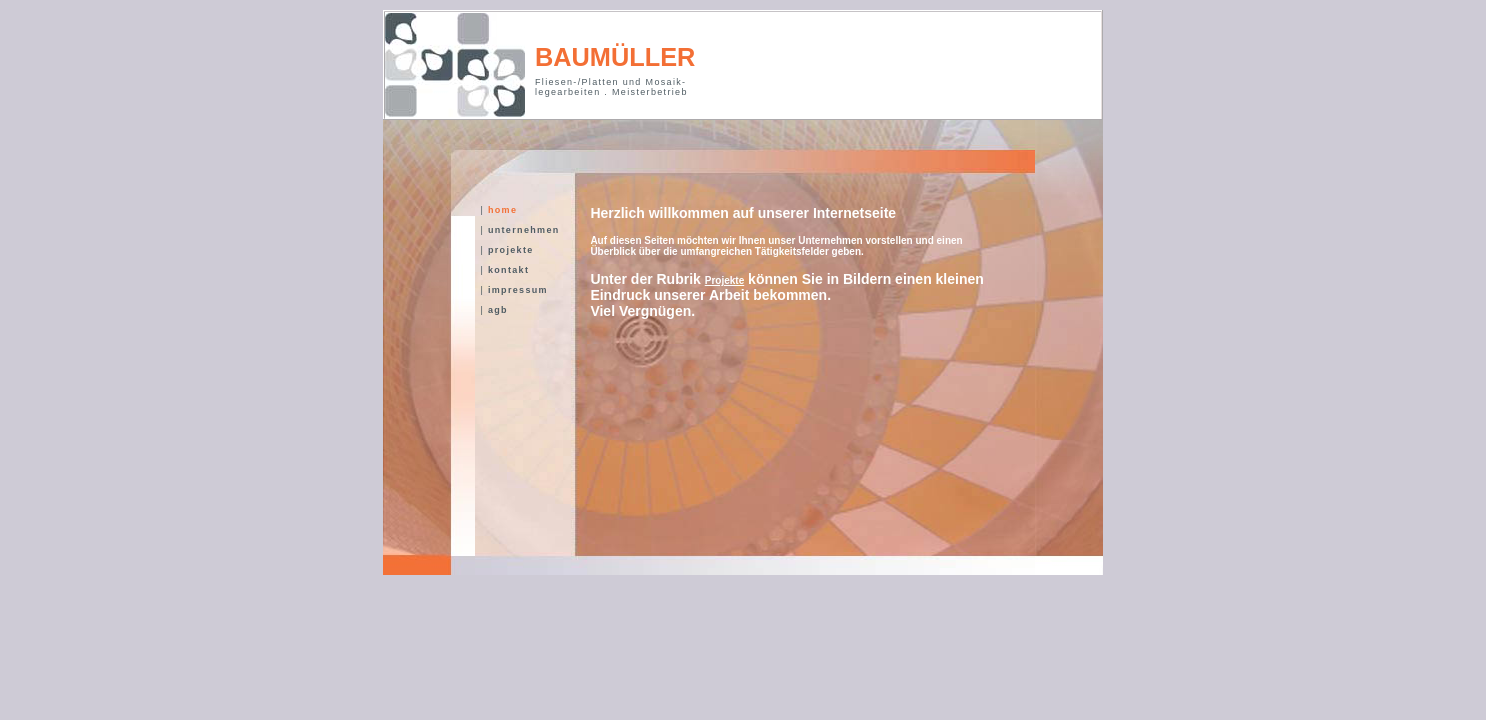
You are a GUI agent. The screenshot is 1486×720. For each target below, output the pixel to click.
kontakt (506, 270)
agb (496, 310)
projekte (509, 250)
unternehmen (522, 230)
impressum (516, 290)
